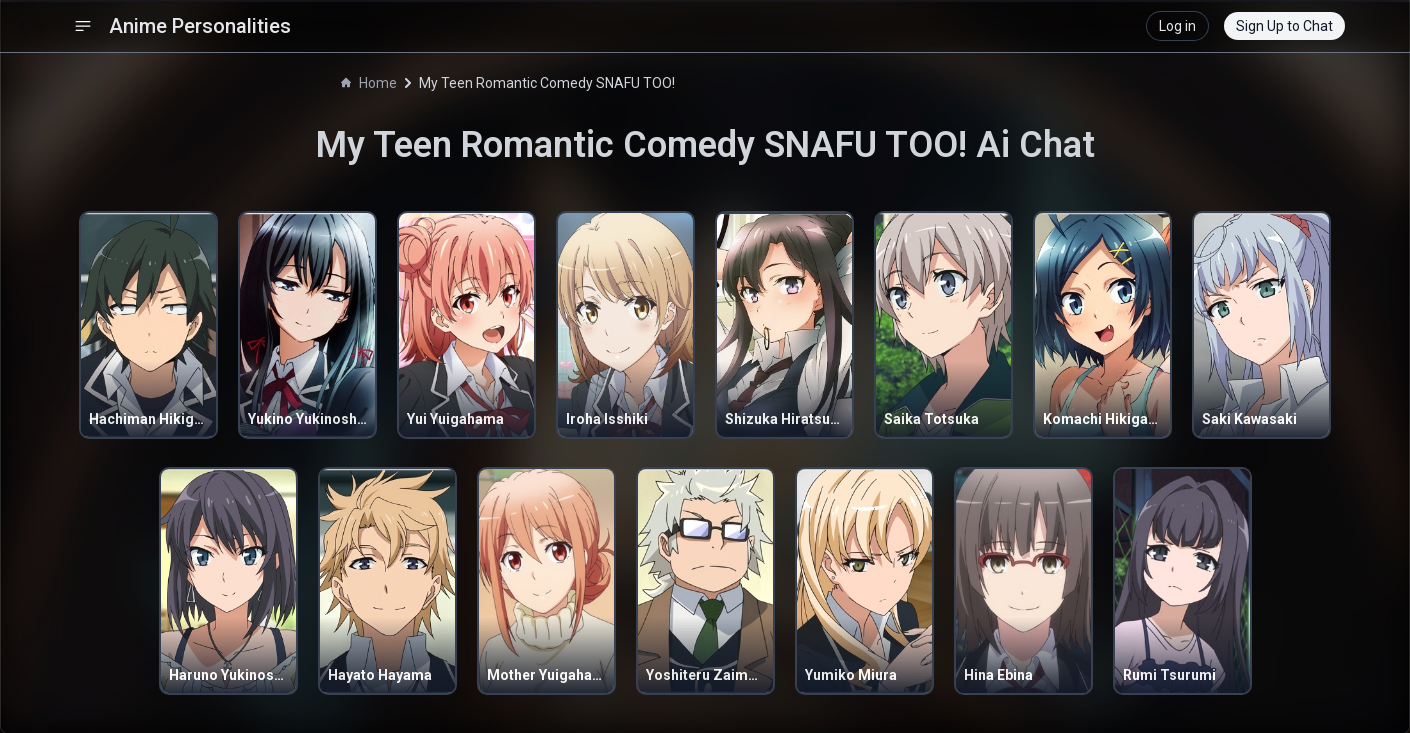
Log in (1177, 26)
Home (369, 83)
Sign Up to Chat (1284, 26)
